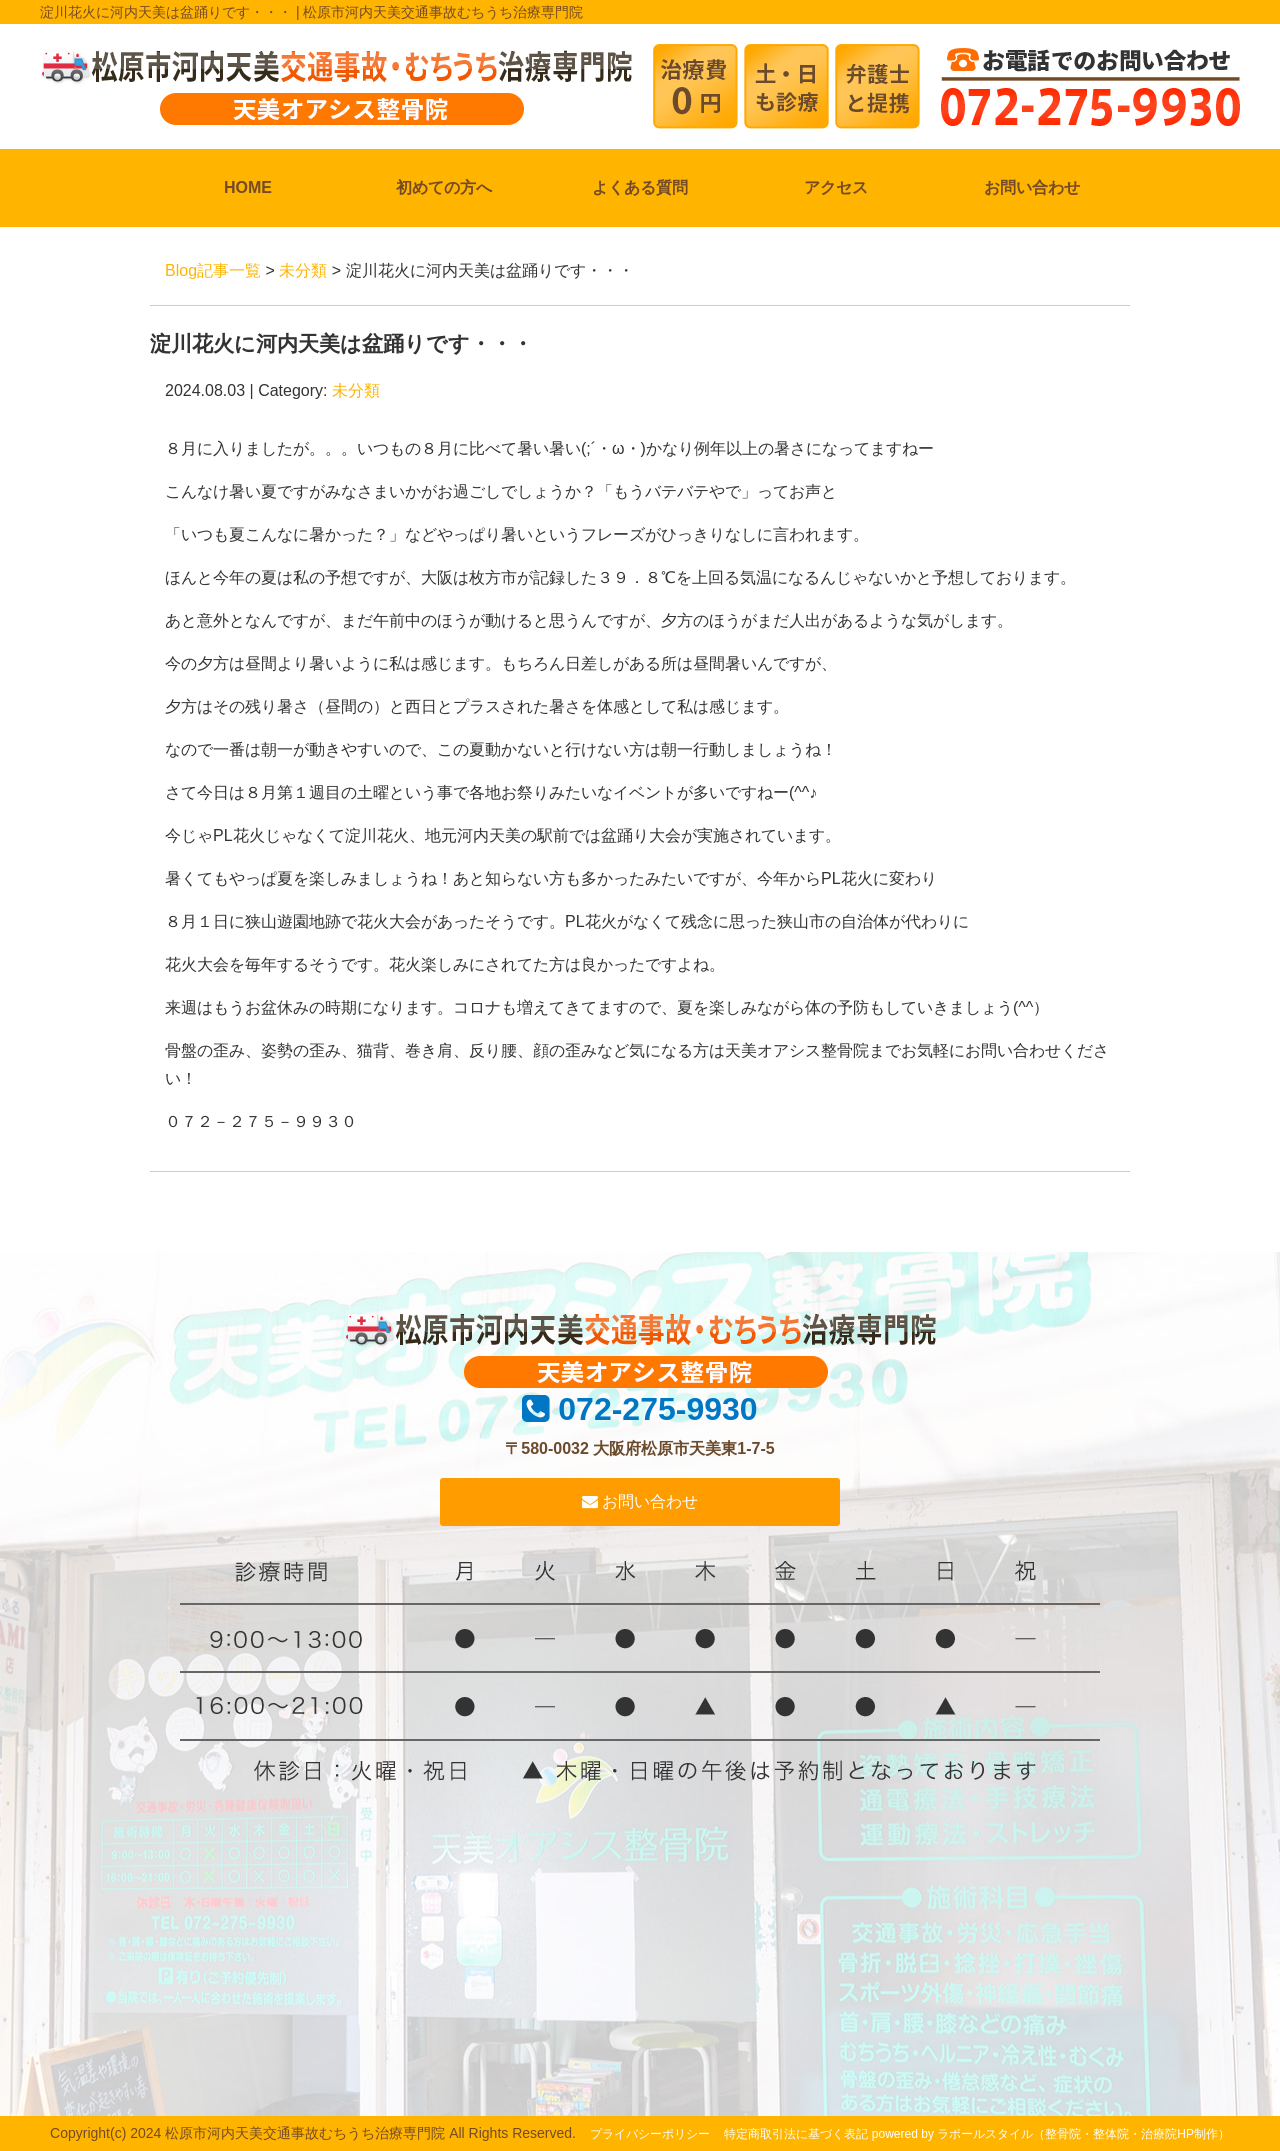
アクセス (836, 187)
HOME (248, 187)
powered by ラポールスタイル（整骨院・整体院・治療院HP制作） (1051, 2134)
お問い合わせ (1032, 187)
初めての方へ (444, 187)
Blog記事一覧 (213, 270)
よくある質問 (640, 187)
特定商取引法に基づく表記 (796, 2134)
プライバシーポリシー (650, 2134)
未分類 (303, 270)
